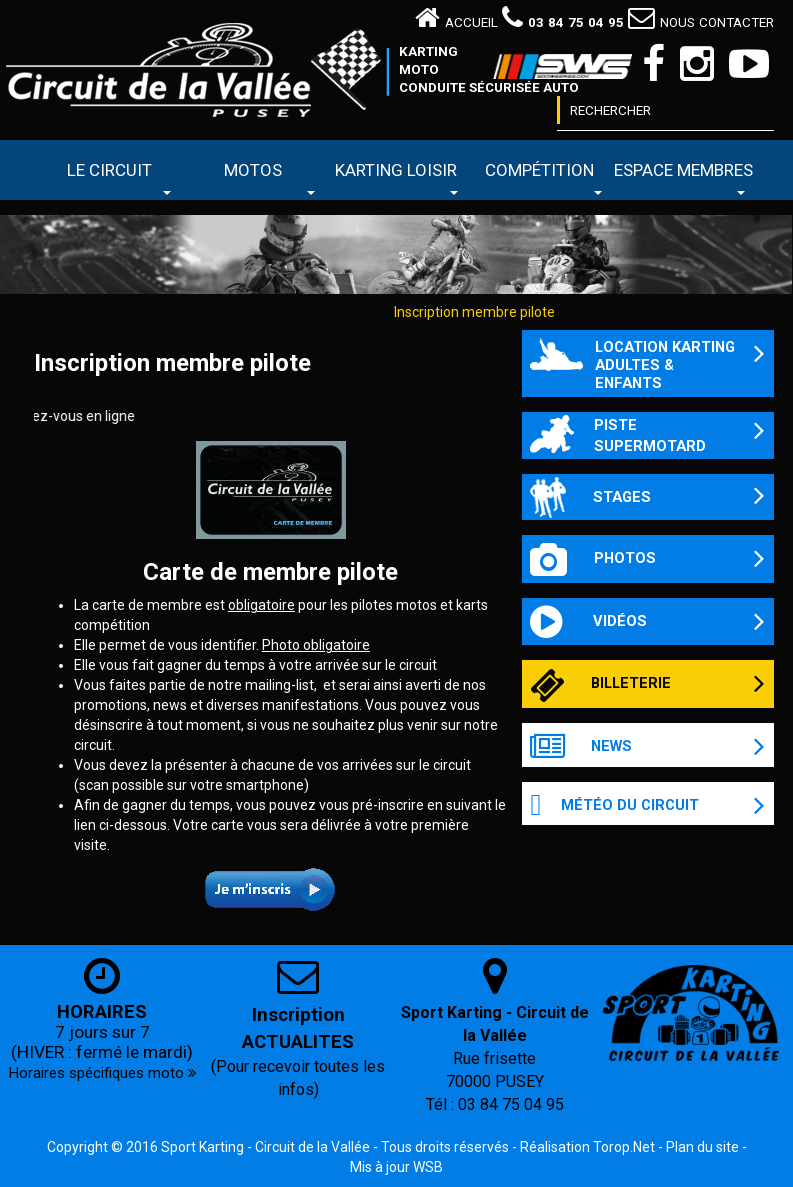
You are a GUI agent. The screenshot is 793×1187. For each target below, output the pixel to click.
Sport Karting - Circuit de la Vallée (265, 1147)
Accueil (456, 22)
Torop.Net (624, 1147)
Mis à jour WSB (396, 1167)
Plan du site (702, 1147)
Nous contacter (701, 22)
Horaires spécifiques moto (102, 1073)
